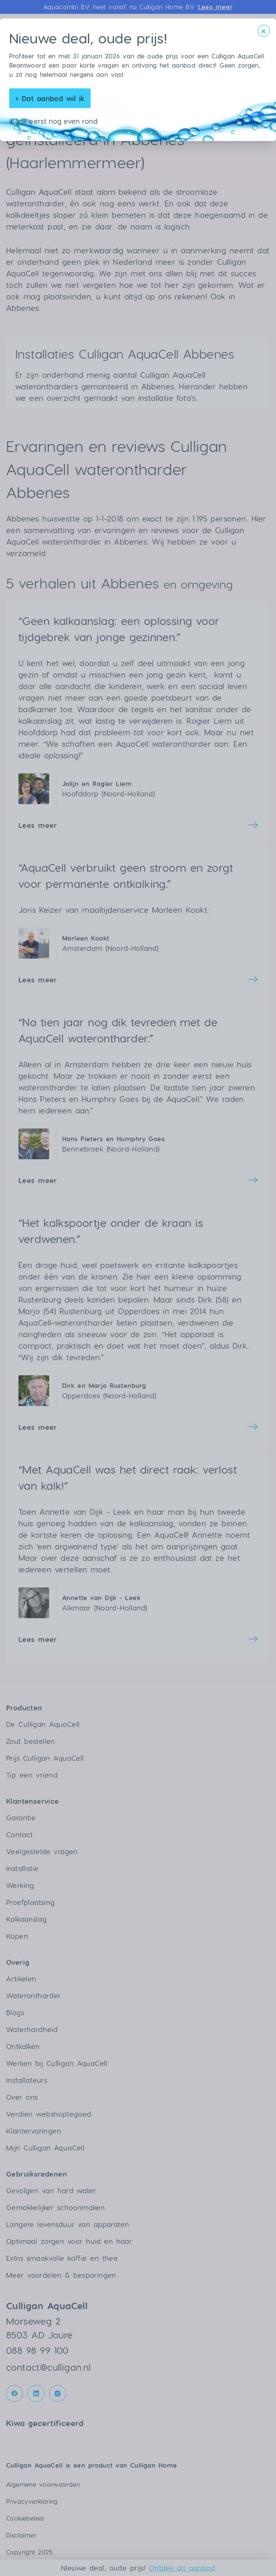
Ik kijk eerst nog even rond (53, 121)
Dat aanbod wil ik (49, 97)
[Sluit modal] (264, 31)
